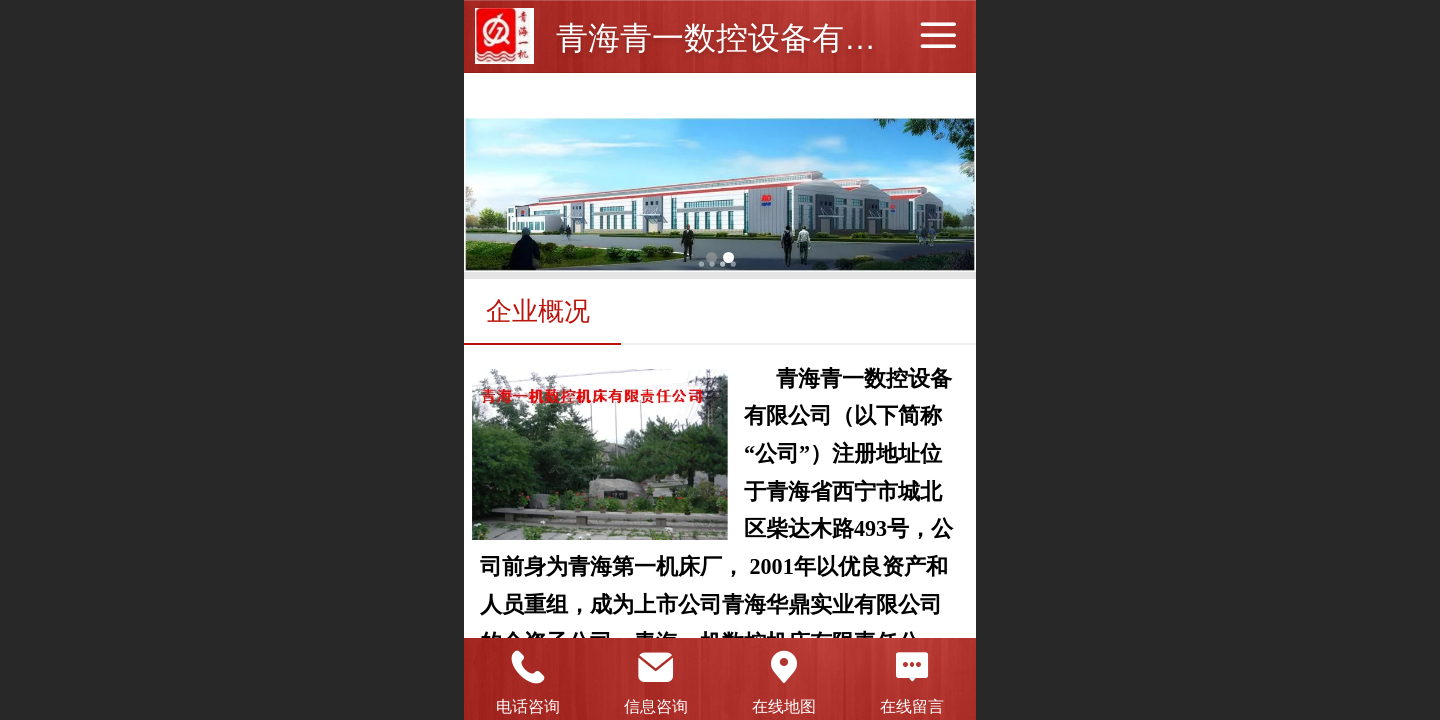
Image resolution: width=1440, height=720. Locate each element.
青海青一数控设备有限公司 (748, 38)
